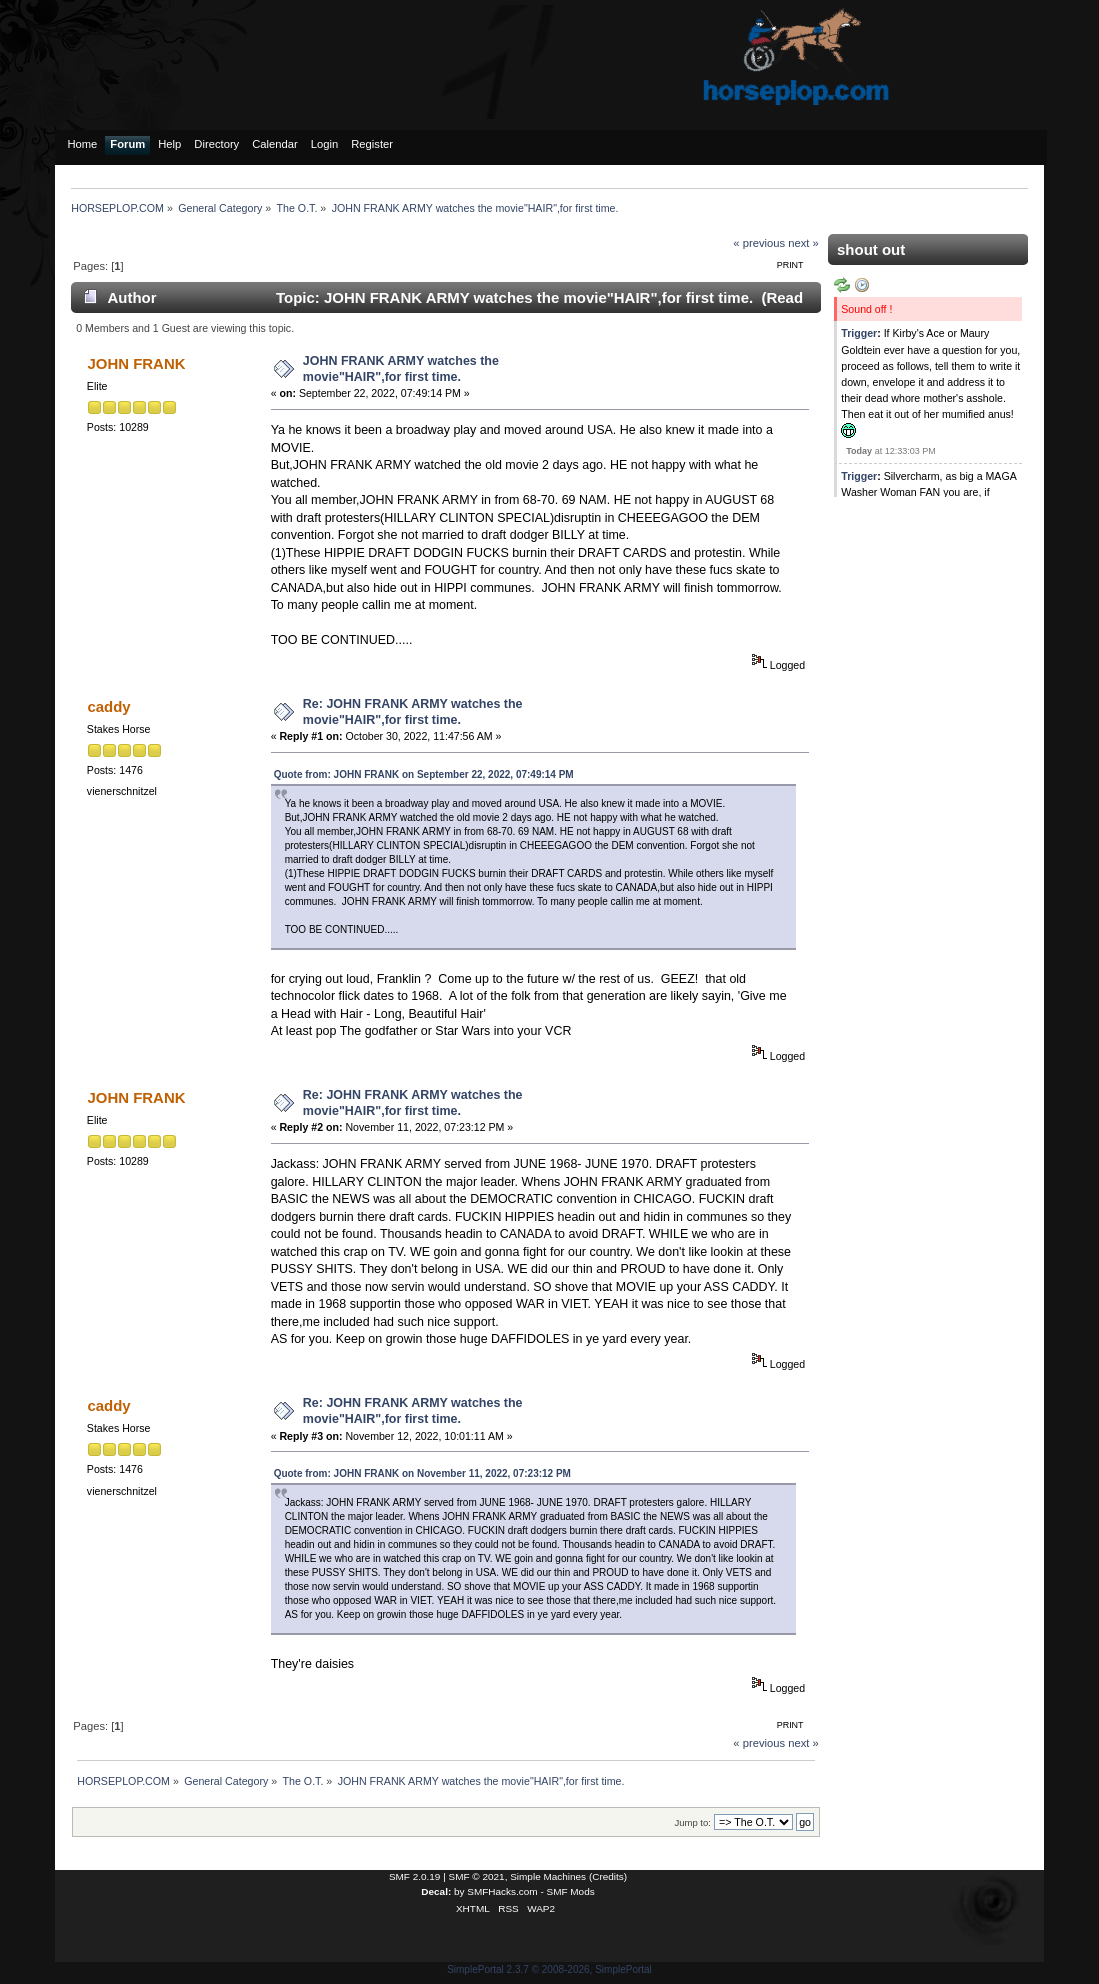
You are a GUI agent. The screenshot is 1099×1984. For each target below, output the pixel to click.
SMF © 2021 (477, 1876)
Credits (608, 1876)
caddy (108, 706)
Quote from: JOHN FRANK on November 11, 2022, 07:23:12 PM (422, 1473)
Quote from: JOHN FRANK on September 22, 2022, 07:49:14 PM (424, 774)
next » (803, 243)
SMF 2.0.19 (415, 1876)
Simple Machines (548, 1876)
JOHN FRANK (136, 363)
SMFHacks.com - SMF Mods (530, 1891)
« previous (759, 243)
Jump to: (692, 1822)
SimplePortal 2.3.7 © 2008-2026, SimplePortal (549, 1969)
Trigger (859, 333)
